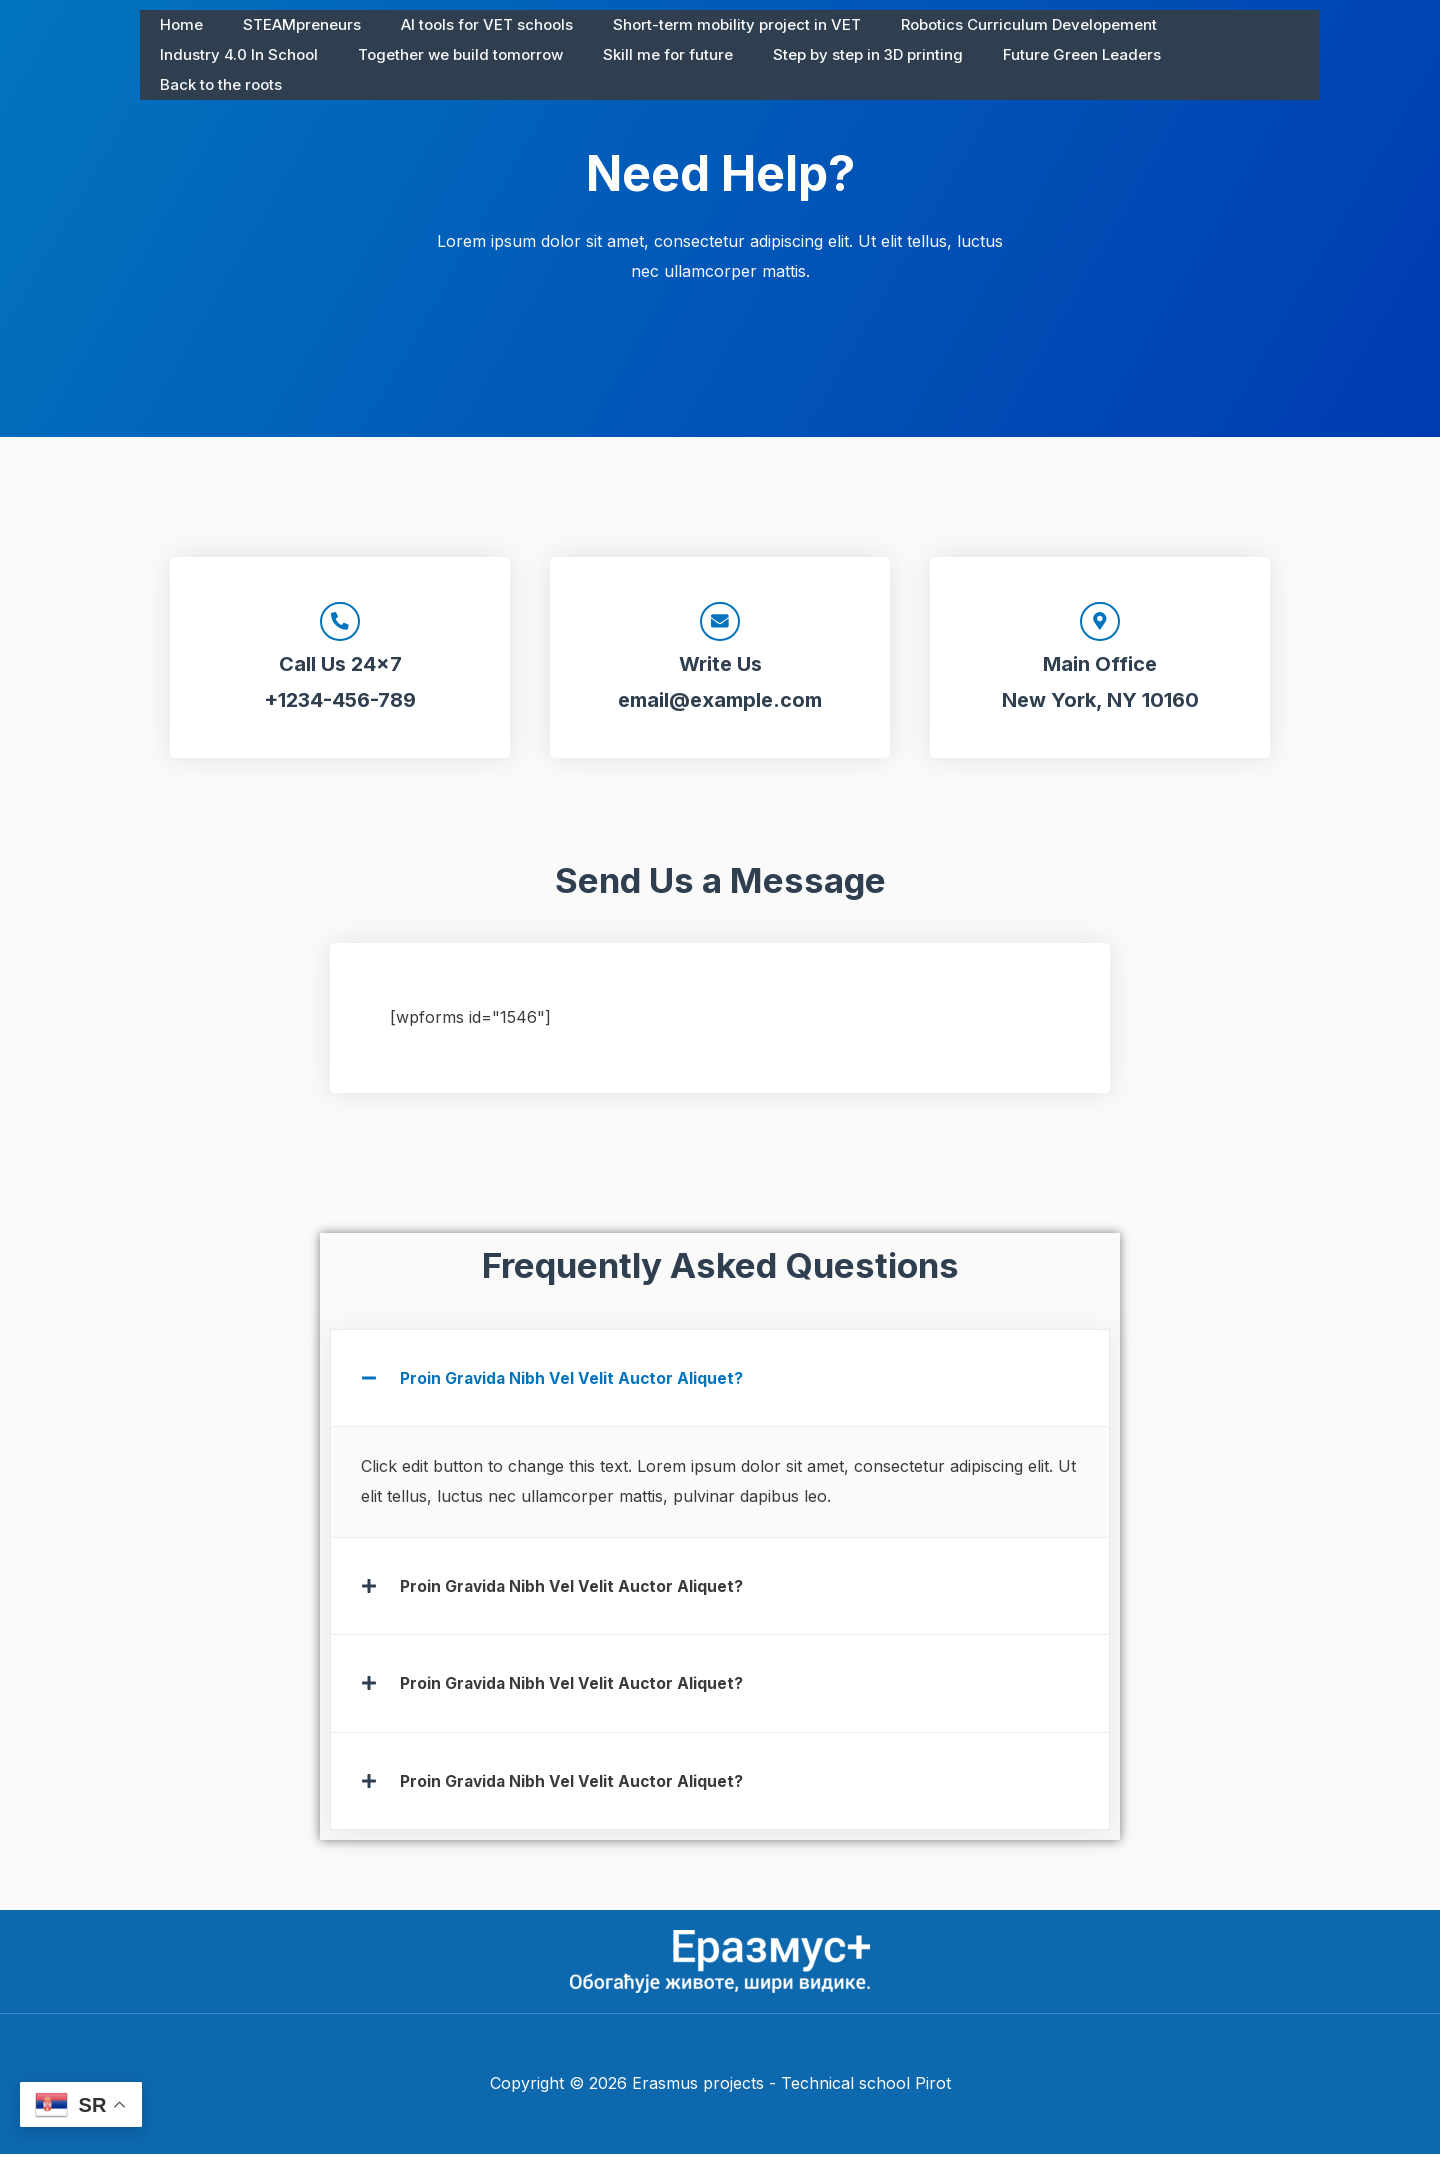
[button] (720, 1382)
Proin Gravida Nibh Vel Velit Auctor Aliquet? (573, 1382)
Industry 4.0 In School (1221, 24)
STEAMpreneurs (287, 24)
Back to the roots (1019, 54)
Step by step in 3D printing (645, 54)
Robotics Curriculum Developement (984, 24)
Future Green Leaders (849, 54)
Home (176, 24)
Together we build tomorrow (257, 54)
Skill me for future (455, 54)
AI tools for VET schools (462, 24)
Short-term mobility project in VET (702, 24)
